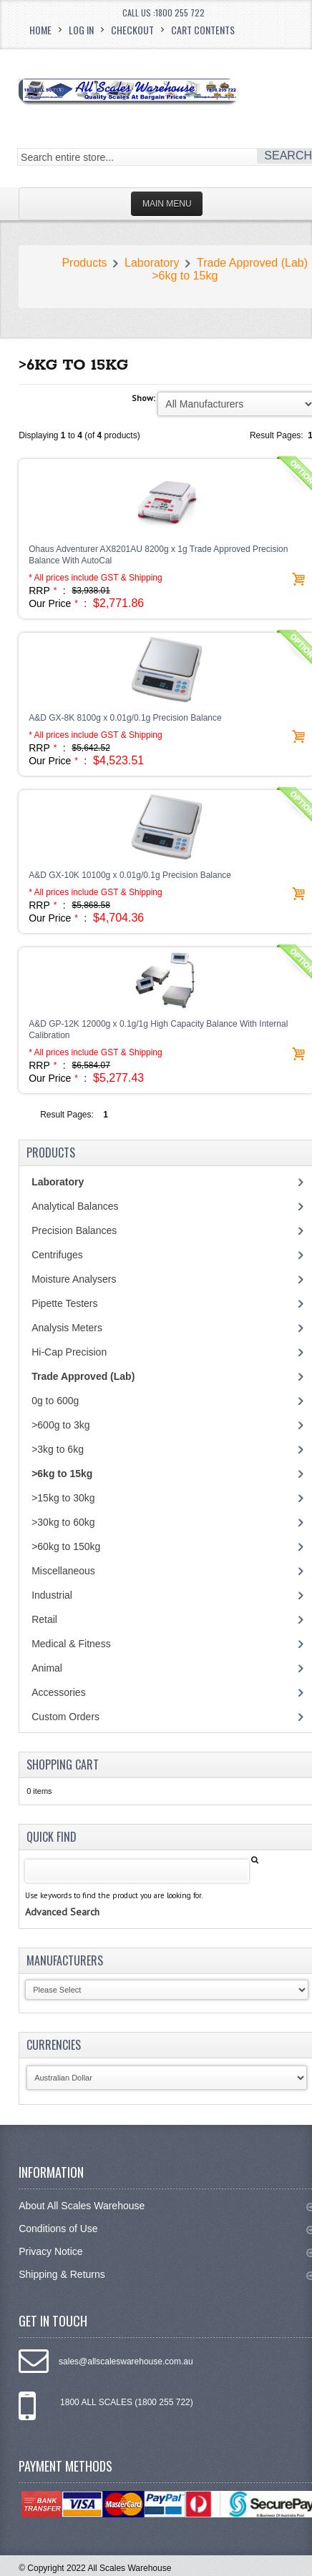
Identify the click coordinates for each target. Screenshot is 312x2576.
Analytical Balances (74, 1206)
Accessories (58, 1692)
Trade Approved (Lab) (252, 263)
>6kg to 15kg (185, 276)
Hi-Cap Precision (69, 1352)
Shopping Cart (62, 1764)
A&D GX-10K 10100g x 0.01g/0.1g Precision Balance (130, 875)
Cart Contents (203, 29)
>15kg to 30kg (62, 1498)
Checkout (132, 29)
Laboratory (152, 263)
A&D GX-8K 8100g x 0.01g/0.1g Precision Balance (125, 718)
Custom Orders (65, 1716)
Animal (46, 1668)
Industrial (51, 1595)
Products (84, 263)
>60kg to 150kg (65, 1546)
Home (40, 29)
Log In (81, 29)
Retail (44, 1619)
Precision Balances (74, 1230)
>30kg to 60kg (62, 1522)
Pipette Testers (64, 1303)
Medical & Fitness (70, 1643)
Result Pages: (67, 1115)
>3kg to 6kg (57, 1449)
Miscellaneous (63, 1570)
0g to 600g (55, 1400)
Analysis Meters (66, 1327)
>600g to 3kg (60, 1425)
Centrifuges (57, 1254)
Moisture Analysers (73, 1279)
